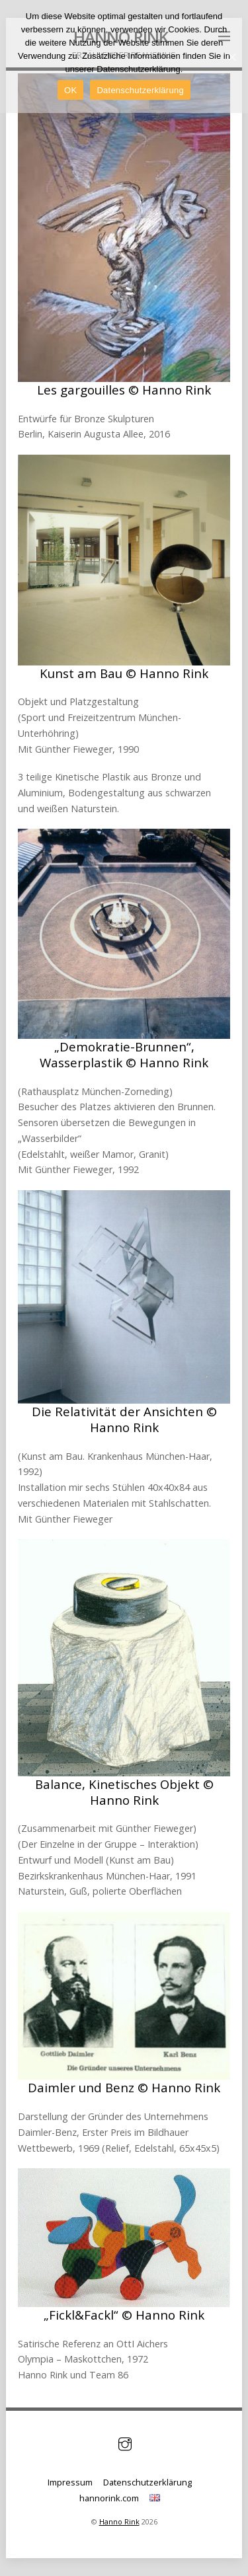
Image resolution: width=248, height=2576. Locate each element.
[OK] (231, 56)
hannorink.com (109, 2498)
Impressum (70, 2482)
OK (70, 90)
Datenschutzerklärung (147, 2482)
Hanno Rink (119, 2521)
